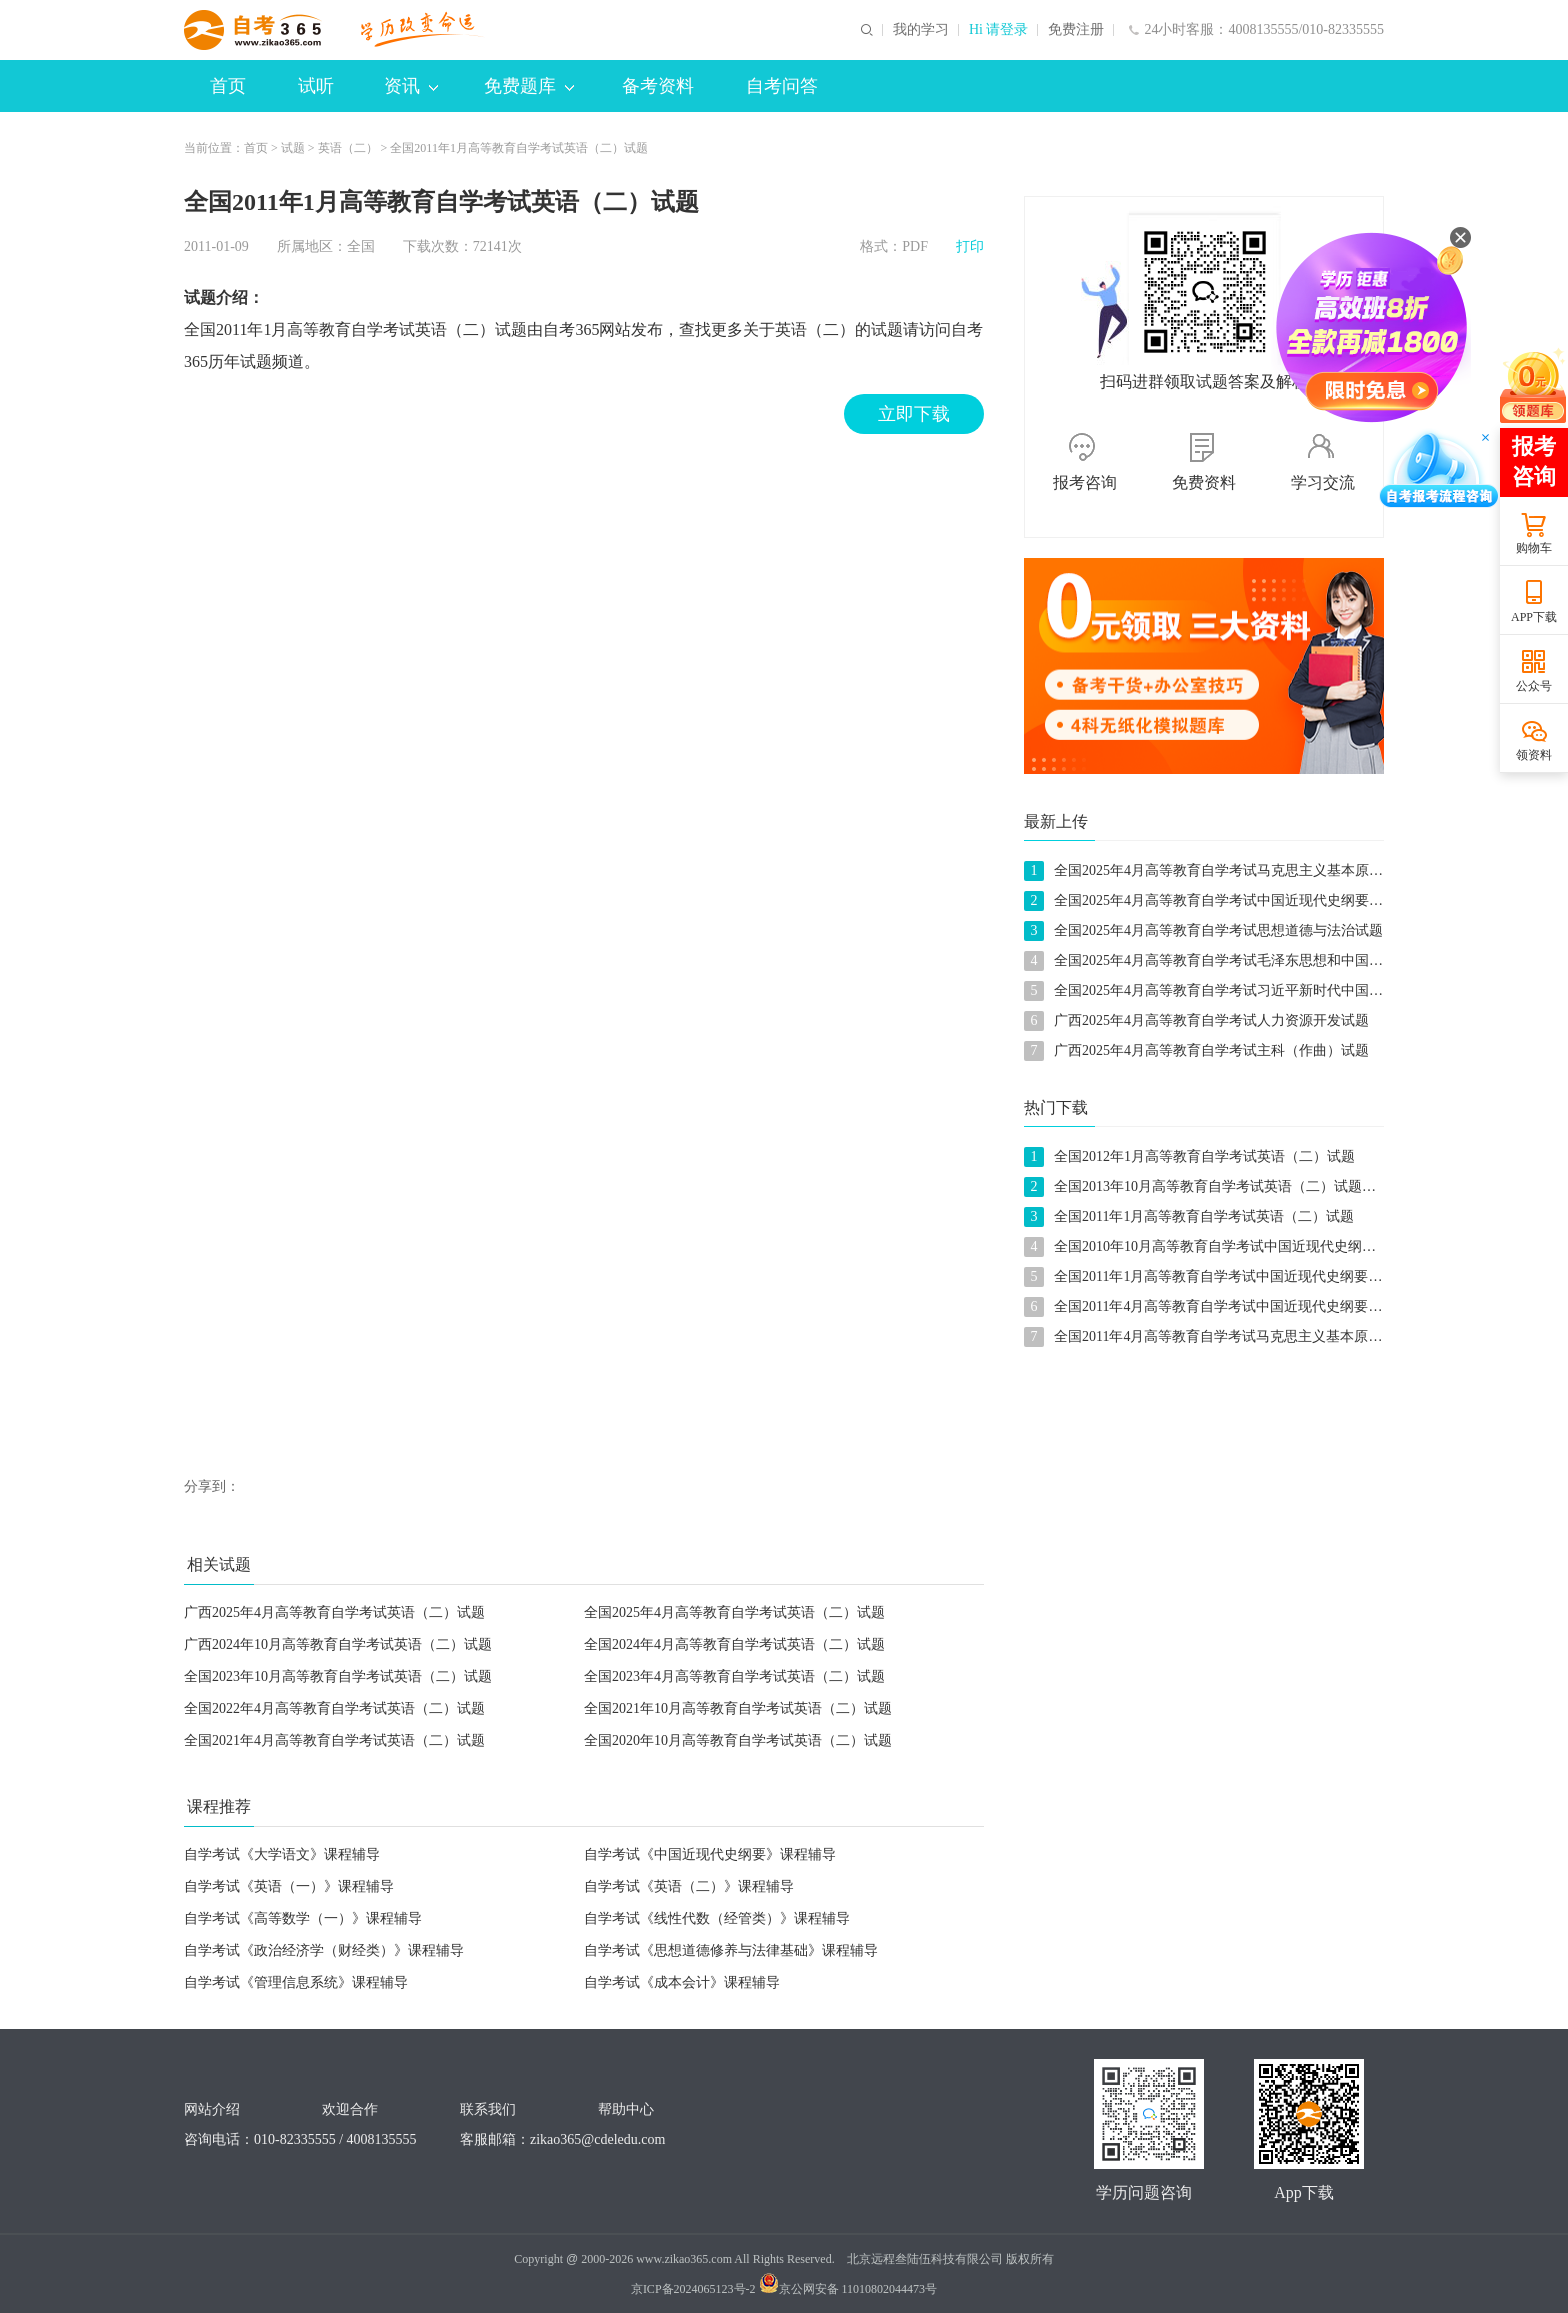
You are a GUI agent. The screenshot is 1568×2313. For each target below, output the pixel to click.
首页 (228, 86)
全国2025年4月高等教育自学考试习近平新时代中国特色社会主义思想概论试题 (1295, 990)
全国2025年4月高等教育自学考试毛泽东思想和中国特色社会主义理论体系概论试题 (1309, 960)
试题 (293, 148)
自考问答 (782, 86)
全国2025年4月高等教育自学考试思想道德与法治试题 (1218, 930)
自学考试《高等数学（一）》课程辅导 (303, 1918)
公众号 (1534, 686)
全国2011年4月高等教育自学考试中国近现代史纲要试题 (1225, 1306)
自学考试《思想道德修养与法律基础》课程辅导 (731, 1950)
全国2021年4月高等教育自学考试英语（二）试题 (334, 1740)
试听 (316, 86)
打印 (970, 246)
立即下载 (914, 414)
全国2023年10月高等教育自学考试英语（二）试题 (338, 1676)
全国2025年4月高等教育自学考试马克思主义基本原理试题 (1232, 870)
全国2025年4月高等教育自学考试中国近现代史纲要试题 (1225, 900)
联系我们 (488, 2109)
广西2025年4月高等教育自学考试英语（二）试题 (334, 1612)
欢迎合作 (350, 2109)
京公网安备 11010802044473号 (848, 2289)
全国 (361, 246)
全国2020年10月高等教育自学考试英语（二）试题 (738, 1740)
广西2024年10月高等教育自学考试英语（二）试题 (338, 1644)
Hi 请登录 (999, 30)
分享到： (212, 1486)
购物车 (1534, 548)
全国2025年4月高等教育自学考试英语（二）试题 (734, 1612)
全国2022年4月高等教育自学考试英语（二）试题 (334, 1708)
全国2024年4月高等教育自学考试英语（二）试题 (734, 1644)
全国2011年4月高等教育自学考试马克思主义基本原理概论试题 (1246, 1336)
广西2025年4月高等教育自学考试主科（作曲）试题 (1211, 1050)
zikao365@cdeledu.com (597, 2139)
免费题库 (529, 86)
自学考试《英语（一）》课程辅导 (289, 1886)
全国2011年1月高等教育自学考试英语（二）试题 (519, 148)
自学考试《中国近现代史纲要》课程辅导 (710, 1854)
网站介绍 (212, 2109)
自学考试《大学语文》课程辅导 (282, 1854)
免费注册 (1076, 30)
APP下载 (1534, 617)
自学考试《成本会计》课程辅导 (682, 1982)
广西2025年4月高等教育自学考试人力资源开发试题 (1211, 1020)
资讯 (411, 86)
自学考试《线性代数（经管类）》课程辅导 (717, 1918)
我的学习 (921, 30)
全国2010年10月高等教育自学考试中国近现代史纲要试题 (1229, 1246)
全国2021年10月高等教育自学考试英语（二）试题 (738, 1708)
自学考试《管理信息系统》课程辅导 (296, 1982)
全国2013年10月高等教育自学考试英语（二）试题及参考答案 (1243, 1186)
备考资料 (658, 86)
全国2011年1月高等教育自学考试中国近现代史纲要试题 (1225, 1276)
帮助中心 (626, 2109)
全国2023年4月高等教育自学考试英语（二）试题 (734, 1676)
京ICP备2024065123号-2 (693, 2289)
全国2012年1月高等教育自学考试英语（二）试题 (1204, 1156)
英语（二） (348, 148)
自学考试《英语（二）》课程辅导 (689, 1886)
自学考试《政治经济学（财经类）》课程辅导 (324, 1950)
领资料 (1534, 755)
